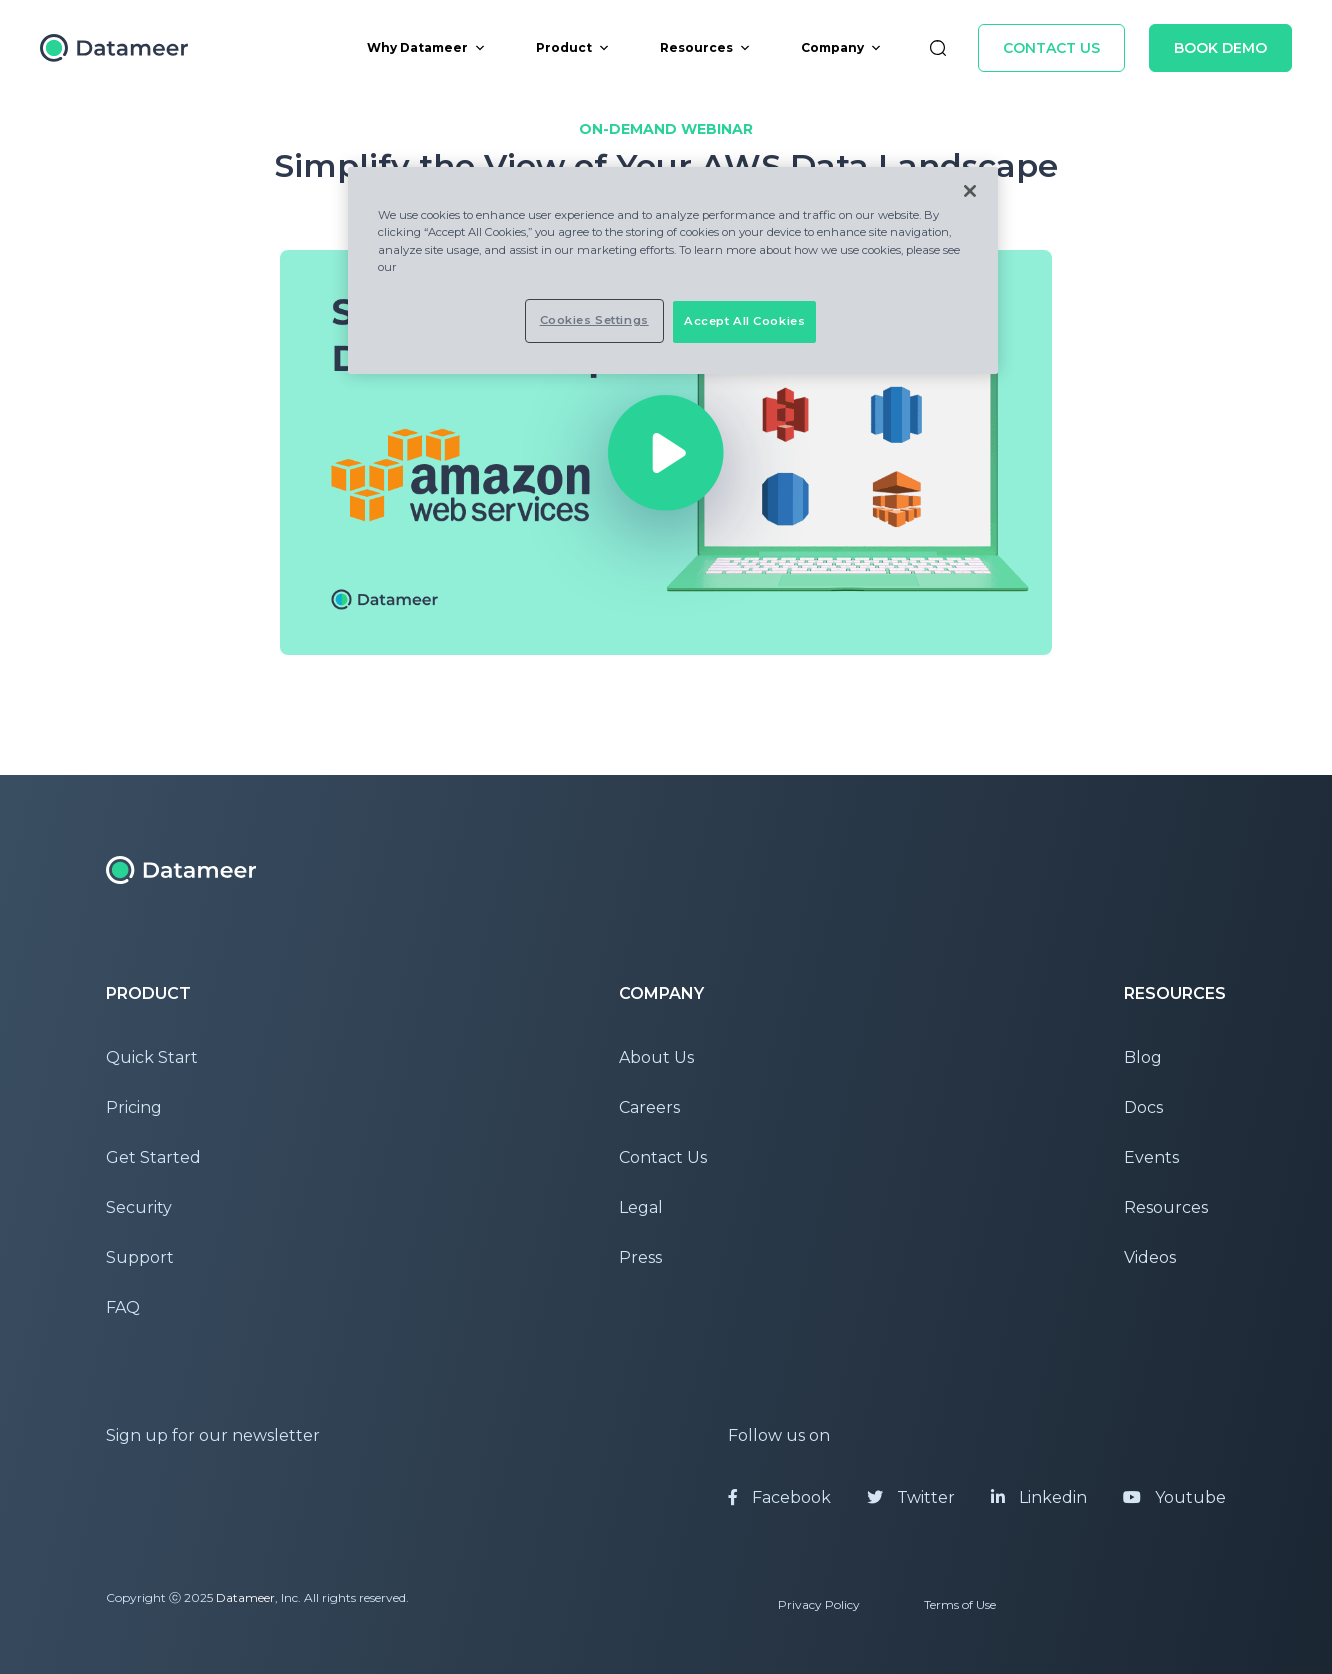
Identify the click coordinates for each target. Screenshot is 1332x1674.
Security (139, 1207)
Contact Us (1051, 48)
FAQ (123, 1307)
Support (140, 1257)
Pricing (134, 1107)
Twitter (911, 1497)
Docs (1143, 1107)
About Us (656, 1057)
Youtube (1174, 1497)
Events (1151, 1157)
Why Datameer (426, 47)
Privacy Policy (819, 1604)
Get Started (153, 1157)
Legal (641, 1207)
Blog (1143, 1057)
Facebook (779, 1497)
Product (573, 47)
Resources (705, 47)
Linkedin (1039, 1497)
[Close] (970, 191)
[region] (673, 270)
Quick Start (152, 1057)
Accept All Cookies (744, 321)
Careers (649, 1107)
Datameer (245, 1597)
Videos (1150, 1257)
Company (841, 47)
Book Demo (1220, 48)
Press (640, 1257)
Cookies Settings (594, 320)
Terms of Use (960, 1604)
